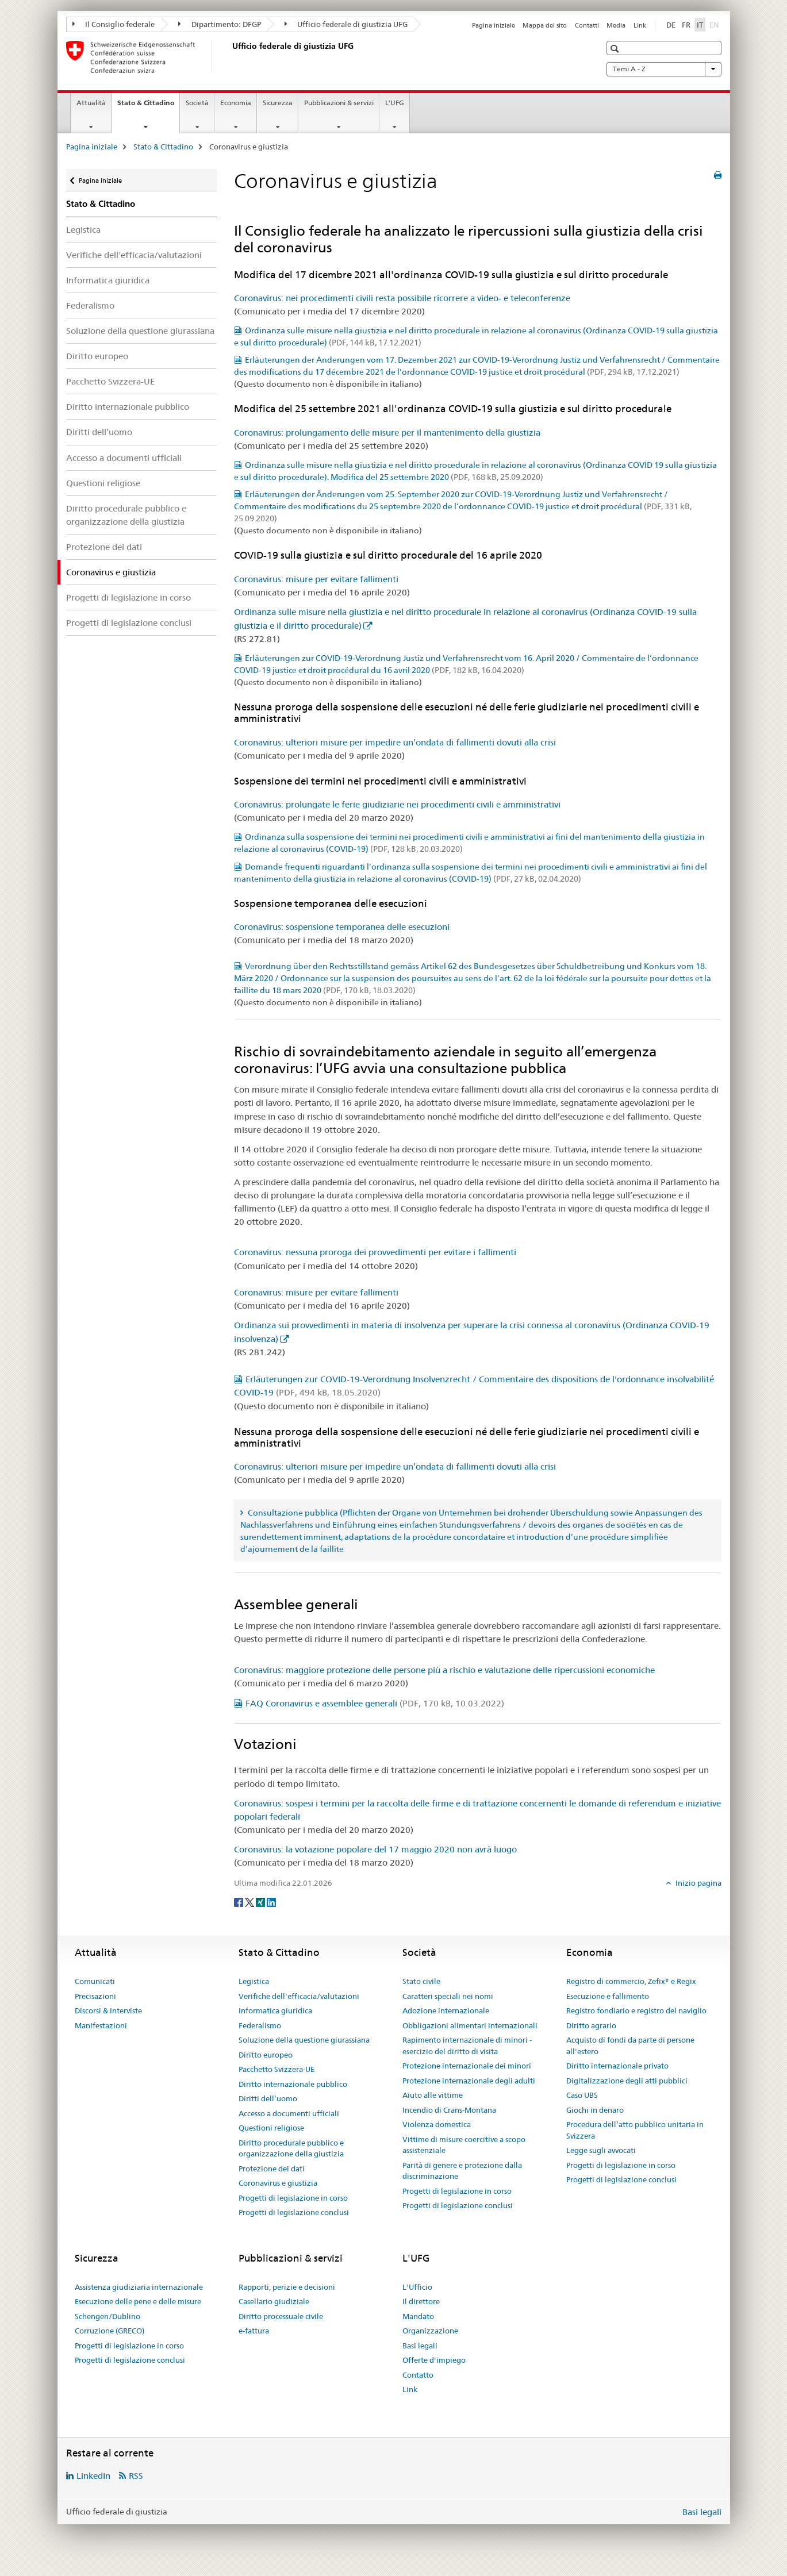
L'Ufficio (417, 2287)
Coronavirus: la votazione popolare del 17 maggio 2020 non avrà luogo (375, 1849)
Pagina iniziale (493, 25)
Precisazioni (95, 1996)
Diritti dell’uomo (99, 431)
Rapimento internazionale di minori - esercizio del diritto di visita (467, 2045)
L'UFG (394, 102)
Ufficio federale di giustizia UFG (346, 24)
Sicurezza (278, 102)
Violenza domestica (436, 2124)
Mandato (418, 2316)
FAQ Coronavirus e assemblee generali (374, 1703)
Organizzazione (430, 2330)
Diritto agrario (591, 2025)
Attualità (91, 102)
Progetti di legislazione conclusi (128, 622)
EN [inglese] (715, 24)
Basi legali (419, 2345)
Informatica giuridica (107, 280)
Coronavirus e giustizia (278, 2182)
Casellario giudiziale (274, 2301)
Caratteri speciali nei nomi (447, 1996)
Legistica (83, 229)
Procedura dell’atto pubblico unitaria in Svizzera (635, 2130)
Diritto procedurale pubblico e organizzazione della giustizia (126, 515)
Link (640, 25)
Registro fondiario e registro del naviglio (636, 2010)
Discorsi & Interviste (108, 2010)
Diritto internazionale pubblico (127, 406)
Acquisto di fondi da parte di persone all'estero (630, 2045)
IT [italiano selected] (700, 24)
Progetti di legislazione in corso (128, 597)
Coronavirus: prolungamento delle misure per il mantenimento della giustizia (387, 432)
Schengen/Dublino (107, 2316)
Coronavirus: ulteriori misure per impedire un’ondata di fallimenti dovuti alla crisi (395, 742)
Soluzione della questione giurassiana (140, 330)
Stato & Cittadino (148, 106)
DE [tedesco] (670, 24)
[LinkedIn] (271, 1901)
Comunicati (95, 1981)
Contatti (587, 25)
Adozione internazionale (445, 2010)
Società (197, 102)
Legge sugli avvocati (601, 2150)
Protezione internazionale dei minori (466, 2065)
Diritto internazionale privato (617, 2065)
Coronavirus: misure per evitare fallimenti (316, 579)
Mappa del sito (545, 25)
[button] (616, 48)
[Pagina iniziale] (230, 57)
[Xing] (261, 1901)
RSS (136, 2475)
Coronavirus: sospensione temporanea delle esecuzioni (342, 926)
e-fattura (254, 2330)
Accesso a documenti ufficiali (124, 457)
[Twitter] (250, 1901)
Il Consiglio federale (113, 24)
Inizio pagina (697, 1882)
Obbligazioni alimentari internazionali (470, 2025)
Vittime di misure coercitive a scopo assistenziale (463, 2145)
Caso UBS (582, 2095)
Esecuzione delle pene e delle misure (138, 2301)
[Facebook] (239, 1901)
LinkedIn (93, 2475)
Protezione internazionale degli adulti (468, 2080)
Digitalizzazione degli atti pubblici (627, 2080)
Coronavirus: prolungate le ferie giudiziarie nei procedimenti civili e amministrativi (397, 804)
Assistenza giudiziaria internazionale (139, 2287)
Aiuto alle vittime (432, 2095)
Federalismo (90, 305)
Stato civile (421, 1981)
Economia (235, 102)
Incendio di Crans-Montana (449, 2109)
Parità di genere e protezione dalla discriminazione (462, 2170)
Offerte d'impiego (434, 2359)
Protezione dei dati (104, 546)
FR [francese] (686, 24)
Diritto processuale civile (281, 2316)
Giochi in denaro (595, 2109)
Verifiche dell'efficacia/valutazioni (134, 254)
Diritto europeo (97, 356)
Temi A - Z (664, 69)
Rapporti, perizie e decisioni (287, 2287)
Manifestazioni (101, 2025)
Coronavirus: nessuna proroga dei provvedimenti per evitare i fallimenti (375, 1252)
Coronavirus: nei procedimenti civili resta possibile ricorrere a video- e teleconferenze (402, 298)
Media (615, 25)
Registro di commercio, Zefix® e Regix (631, 1981)
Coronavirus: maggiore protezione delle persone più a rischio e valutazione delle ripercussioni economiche (444, 1669)
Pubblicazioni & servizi (339, 102)
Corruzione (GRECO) (109, 2330)
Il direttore (421, 2301)
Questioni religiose (103, 483)
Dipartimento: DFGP (219, 24)
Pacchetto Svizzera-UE (110, 381)
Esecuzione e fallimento (607, 1996)
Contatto (417, 2374)
